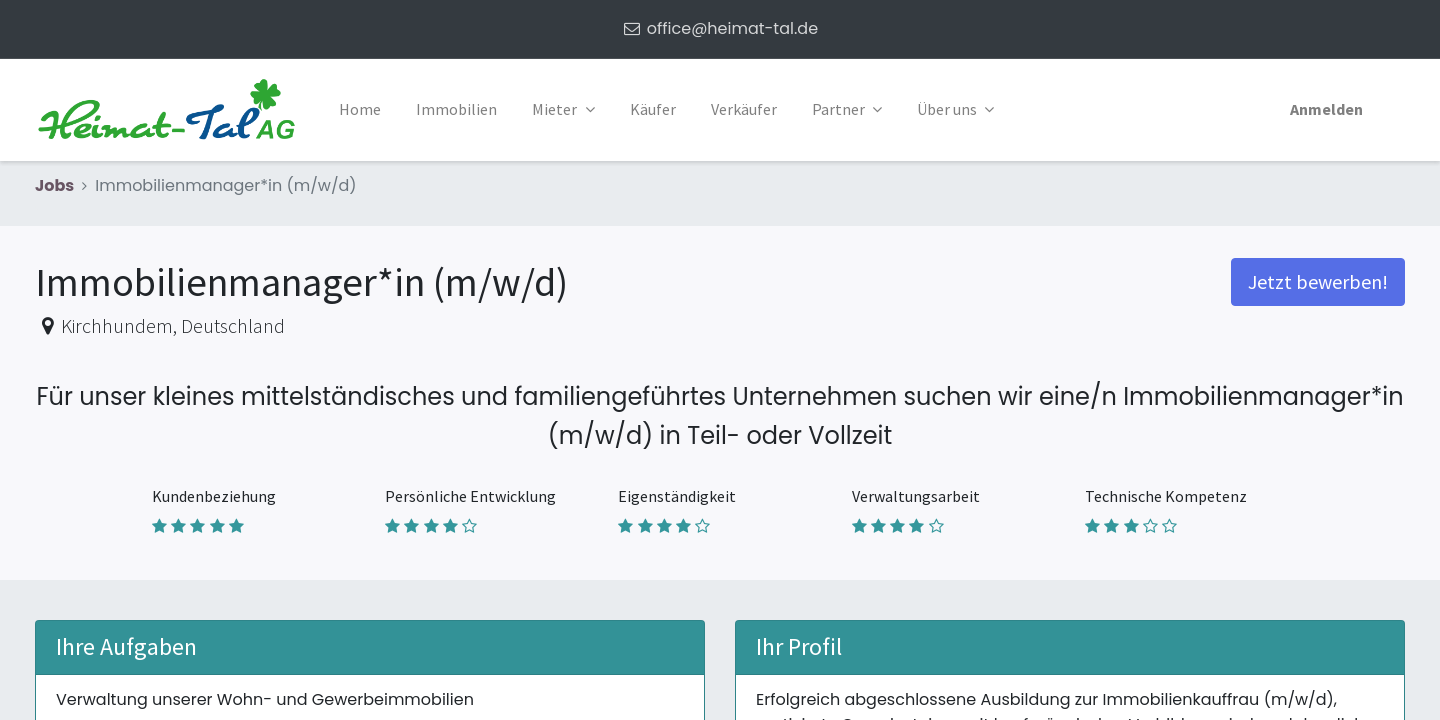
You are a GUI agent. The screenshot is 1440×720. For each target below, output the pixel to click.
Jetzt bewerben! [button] (1318, 281)
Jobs (54, 185)
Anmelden (1326, 109)
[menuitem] (360, 110)
